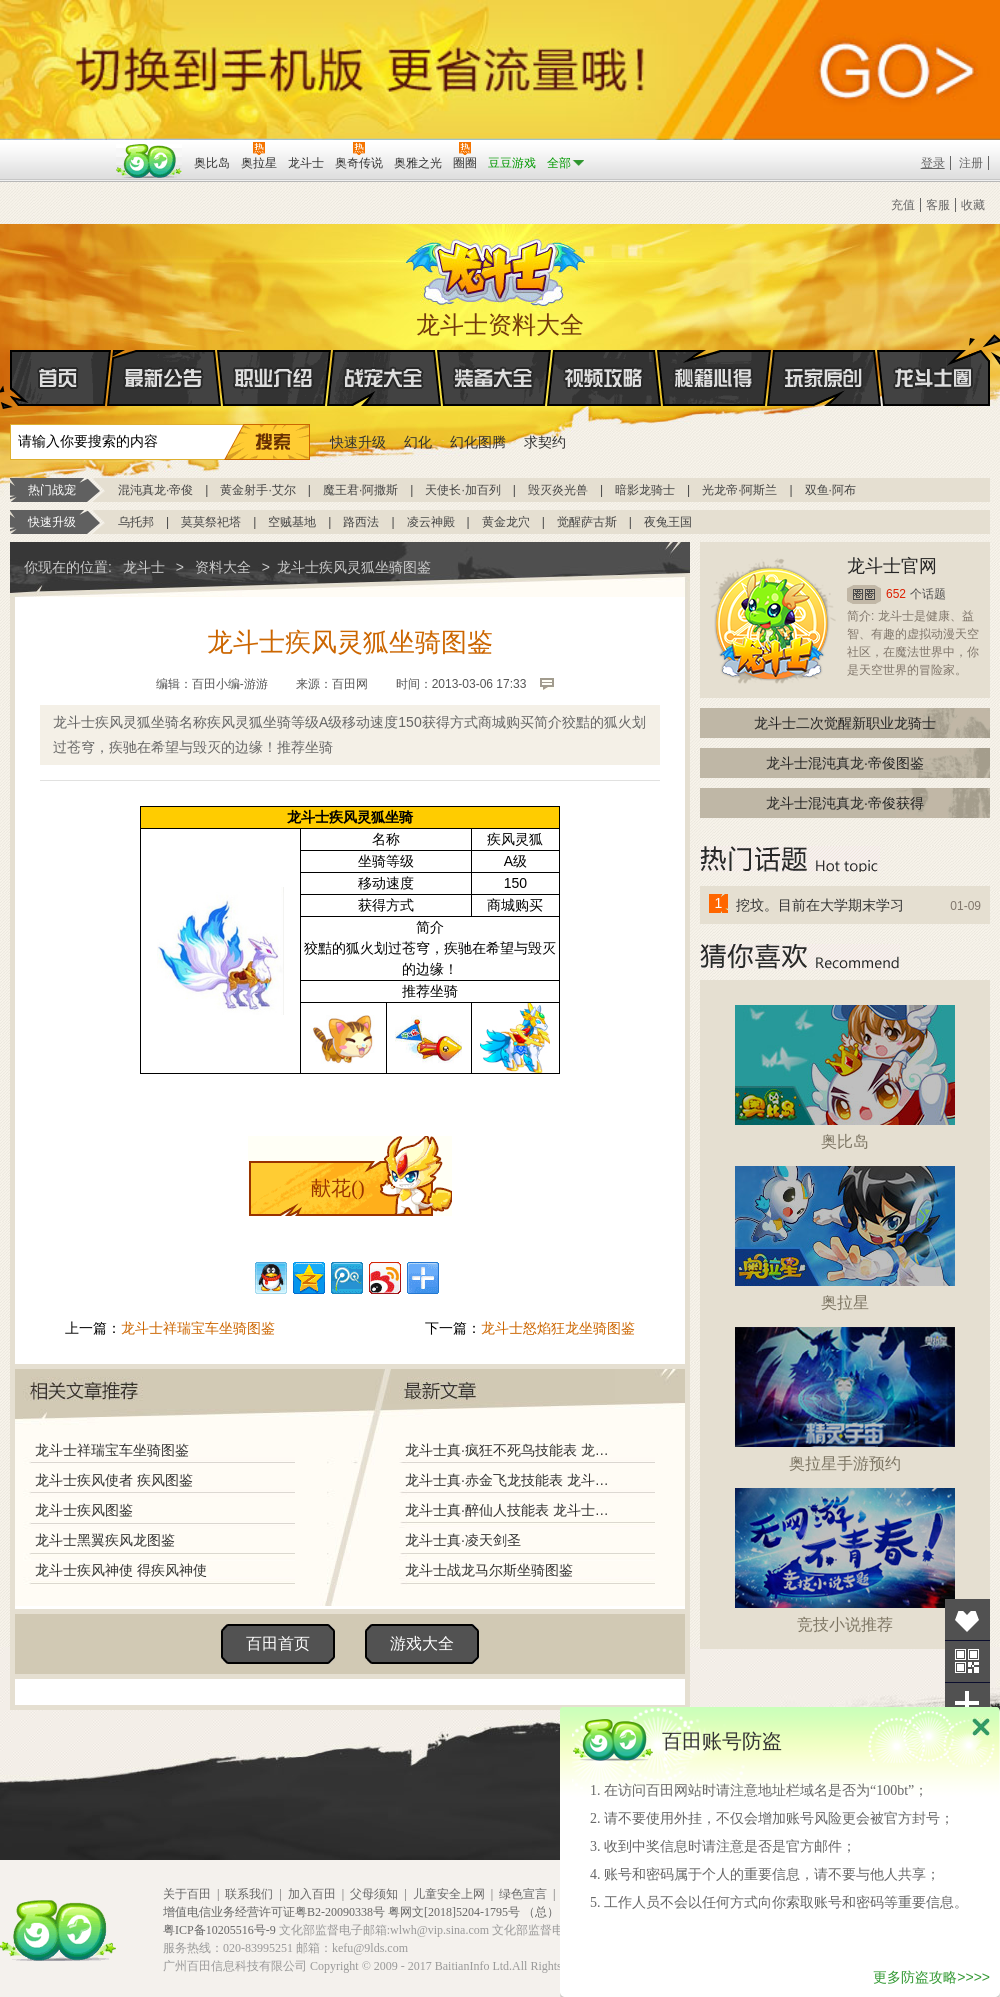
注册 (971, 163)
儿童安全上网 (449, 1894)
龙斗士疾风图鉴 (84, 1510)
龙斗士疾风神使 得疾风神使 (121, 1570)
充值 (903, 205)
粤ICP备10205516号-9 (219, 1930)
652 (896, 594)
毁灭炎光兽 (558, 490)
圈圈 (864, 594)
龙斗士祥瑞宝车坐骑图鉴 (198, 1328)
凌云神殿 (431, 522)
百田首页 (278, 1643)
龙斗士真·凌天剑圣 (463, 1540)
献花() (337, 1188)
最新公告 (164, 378)
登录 (933, 163)
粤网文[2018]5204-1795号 (454, 1912)
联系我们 (249, 1894)
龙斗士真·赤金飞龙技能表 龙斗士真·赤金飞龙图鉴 (509, 1480)
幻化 (418, 442)
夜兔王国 (668, 522)
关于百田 (187, 1894)
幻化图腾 (478, 442)
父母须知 (374, 1894)
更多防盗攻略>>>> (931, 1977)
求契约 (545, 442)
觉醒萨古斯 (587, 522)
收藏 (973, 205)
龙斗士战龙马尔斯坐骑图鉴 (489, 1570)
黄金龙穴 (506, 522)
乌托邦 (136, 522)
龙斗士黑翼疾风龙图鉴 (105, 1540)
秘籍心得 (714, 378)
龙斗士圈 (933, 359)
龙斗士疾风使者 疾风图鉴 (114, 1480)
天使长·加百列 (462, 490)
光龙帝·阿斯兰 (739, 490)
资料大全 (223, 567)
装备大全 (494, 378)
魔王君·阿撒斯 (360, 490)
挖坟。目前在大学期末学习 (820, 905)
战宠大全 (384, 378)
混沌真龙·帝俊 (155, 490)
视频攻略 (604, 378)
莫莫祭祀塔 (211, 522)
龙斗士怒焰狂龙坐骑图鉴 (558, 1328)
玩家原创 (824, 378)
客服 (938, 205)
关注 (967, 1661)
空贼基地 (292, 522)
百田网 (149, 161)
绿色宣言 (523, 1894)
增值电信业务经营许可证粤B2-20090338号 (274, 1912)
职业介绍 (274, 378)
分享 (967, 1703)
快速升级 (358, 442)
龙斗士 (497, 268)
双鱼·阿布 (830, 490)
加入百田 (312, 1894)
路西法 (361, 522)
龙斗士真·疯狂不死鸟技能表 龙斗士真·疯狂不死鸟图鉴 (509, 1450)
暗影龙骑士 (645, 490)
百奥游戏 (60, 149)
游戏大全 (422, 1643)
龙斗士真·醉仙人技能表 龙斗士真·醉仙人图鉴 (509, 1510)
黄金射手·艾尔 (257, 490)
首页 (11, 379)
